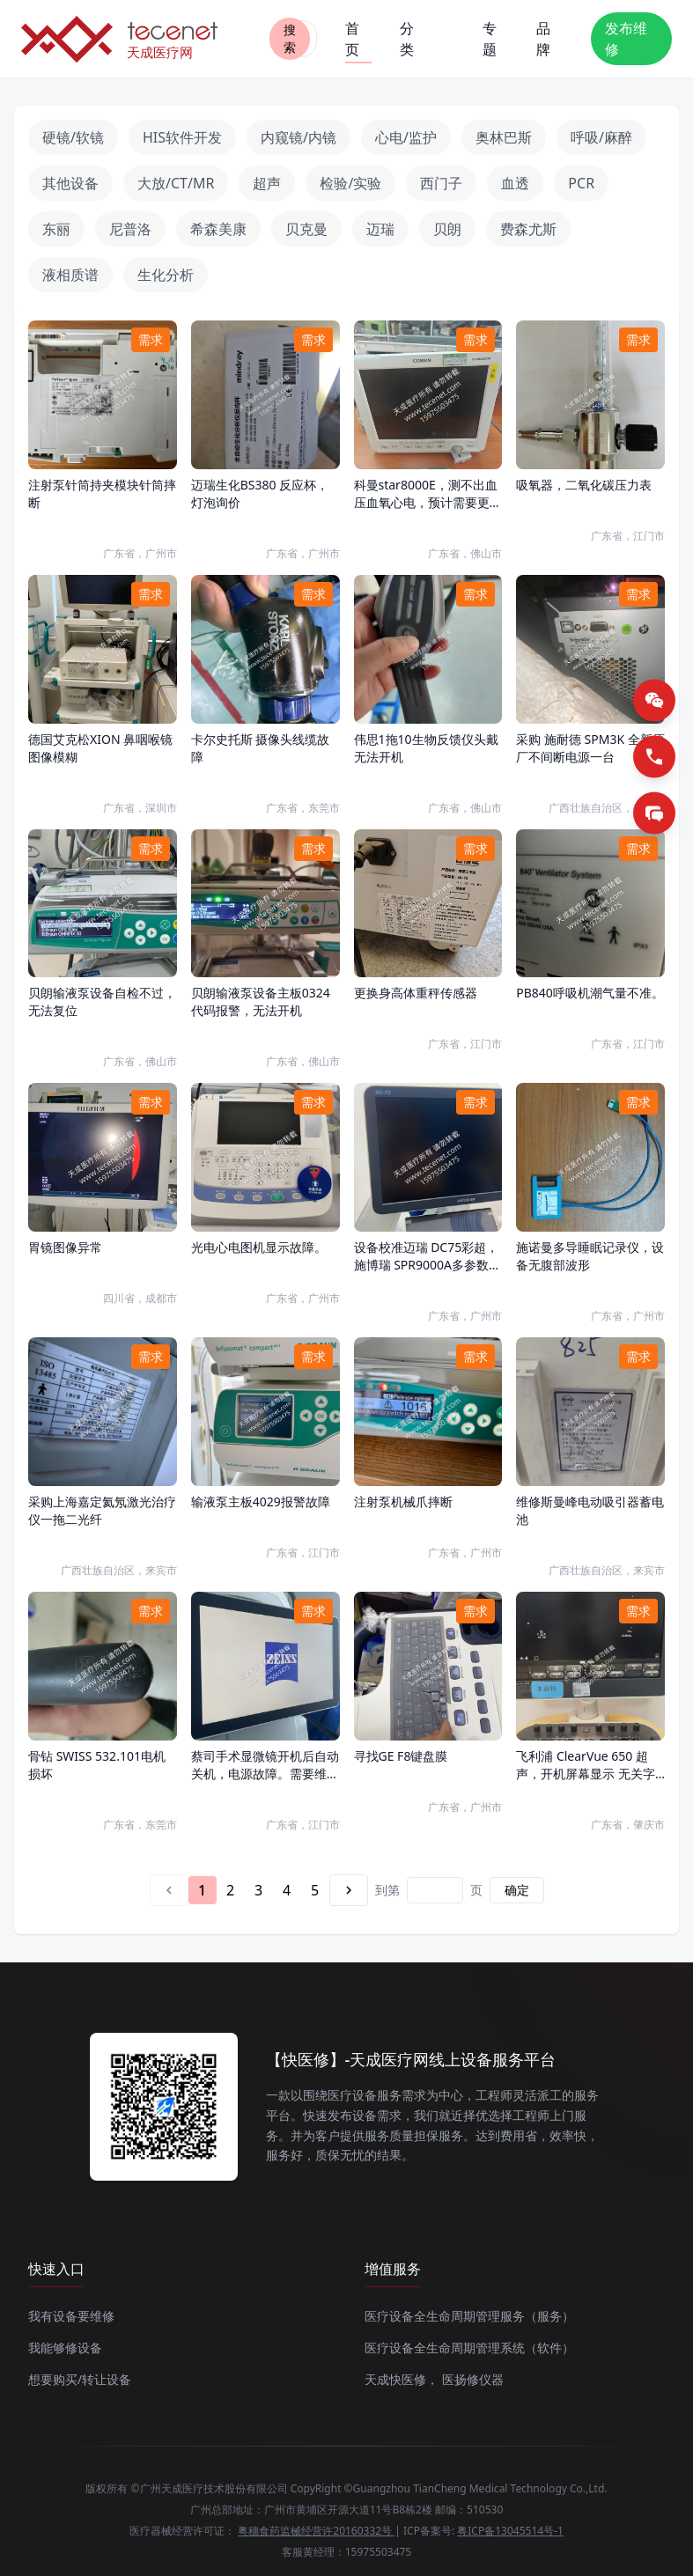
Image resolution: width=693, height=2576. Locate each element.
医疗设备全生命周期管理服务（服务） (469, 2315)
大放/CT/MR (175, 183)
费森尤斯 (528, 229)
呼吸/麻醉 (601, 137)
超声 (267, 183)
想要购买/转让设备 (79, 2379)
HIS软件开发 (182, 137)
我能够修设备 (65, 2347)
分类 (407, 38)
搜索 (290, 38)
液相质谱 (70, 274)
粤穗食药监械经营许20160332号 (316, 2530)
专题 (490, 38)
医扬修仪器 (473, 2379)
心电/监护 (406, 137)
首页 (358, 40)
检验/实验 (350, 183)
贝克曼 (306, 229)
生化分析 (165, 274)
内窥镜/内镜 (298, 137)
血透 (515, 183)
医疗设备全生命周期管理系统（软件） (469, 2347)
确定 (517, 1889)
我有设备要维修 (71, 2315)
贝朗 (447, 229)
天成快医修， (402, 2379)
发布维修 (626, 38)
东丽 (56, 229)
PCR (581, 183)
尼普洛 (130, 229)
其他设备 (70, 183)
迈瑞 (380, 229)
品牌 (543, 38)
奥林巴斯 (504, 137)
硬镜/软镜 (73, 137)
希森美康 (218, 229)
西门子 (441, 183)
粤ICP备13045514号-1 (510, 2530)
